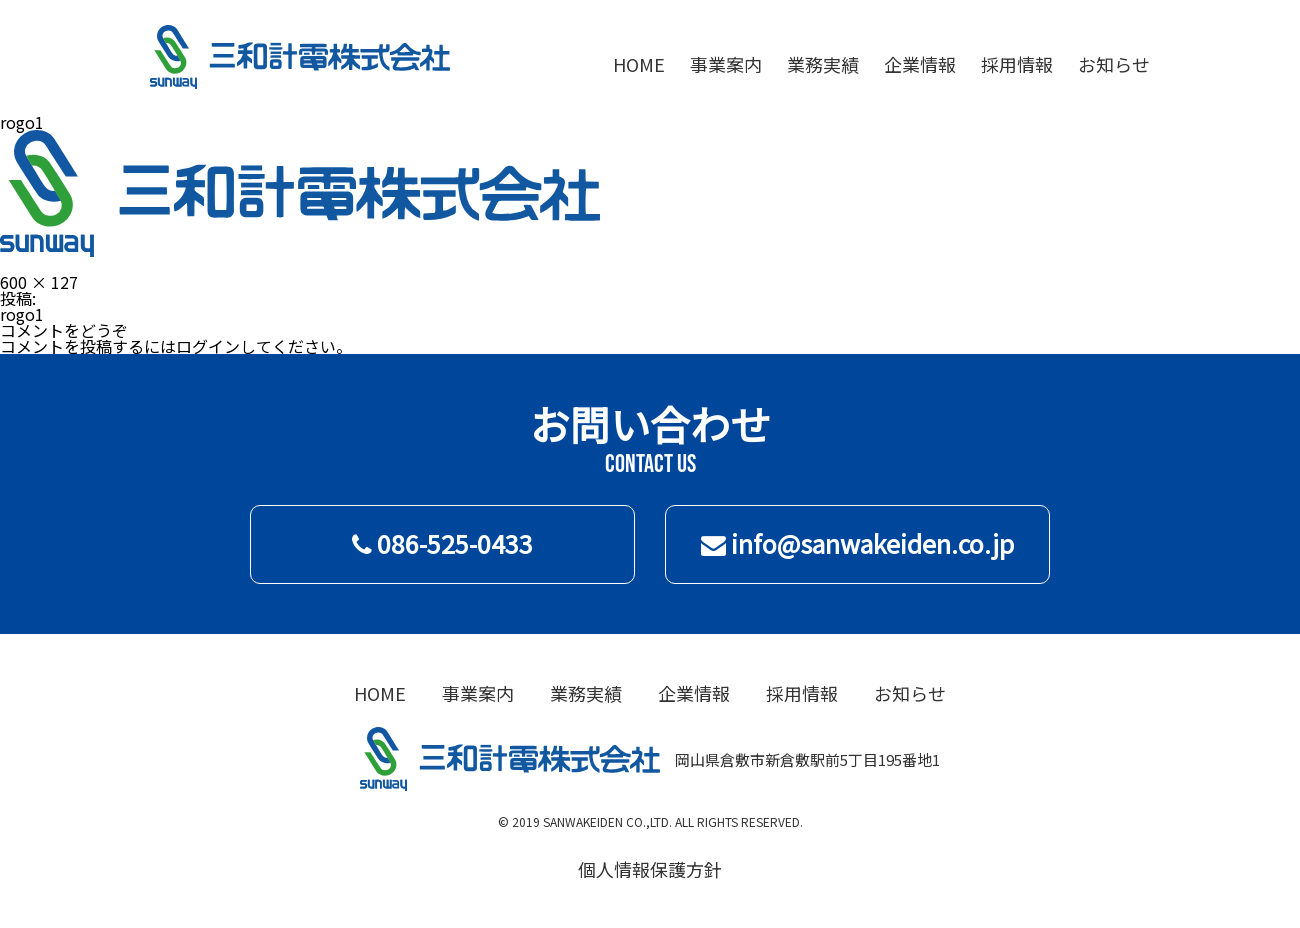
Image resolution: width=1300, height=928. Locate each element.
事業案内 (726, 64)
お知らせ (1114, 64)
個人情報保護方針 (650, 869)
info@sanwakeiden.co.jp (857, 543)
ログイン (208, 346)
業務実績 (823, 64)
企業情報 (920, 64)
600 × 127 (39, 282)
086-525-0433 (442, 543)
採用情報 (1017, 64)
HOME (639, 64)
